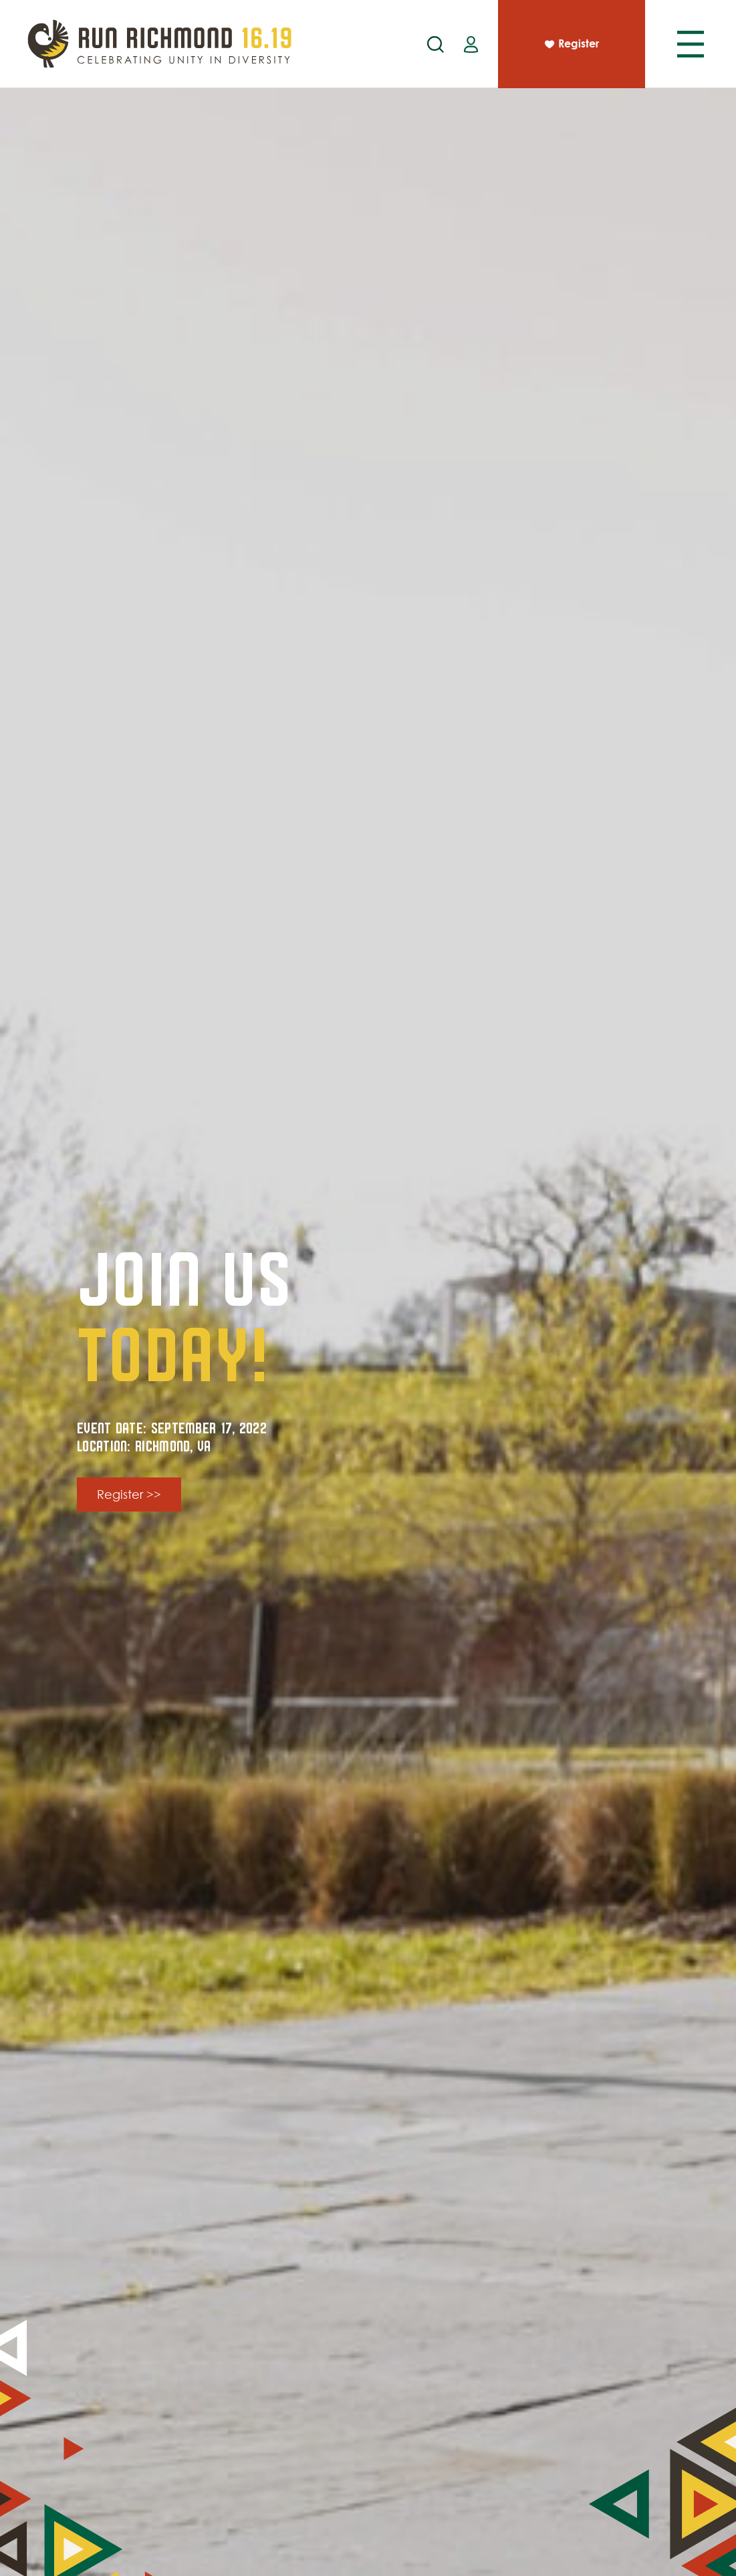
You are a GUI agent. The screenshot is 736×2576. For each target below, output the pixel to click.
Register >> (129, 1494)
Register (571, 45)
